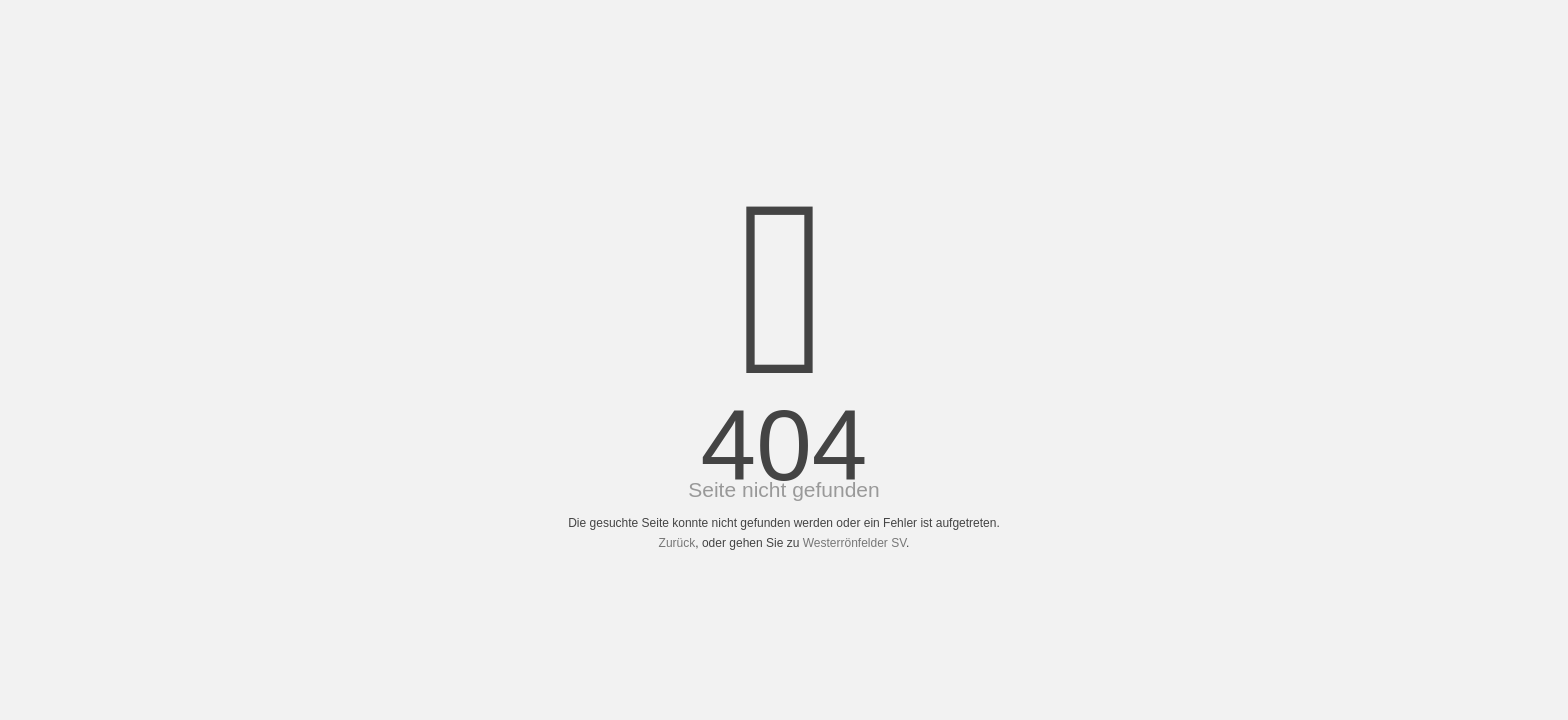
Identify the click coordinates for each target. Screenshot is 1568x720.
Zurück (677, 543)
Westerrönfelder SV (854, 543)
